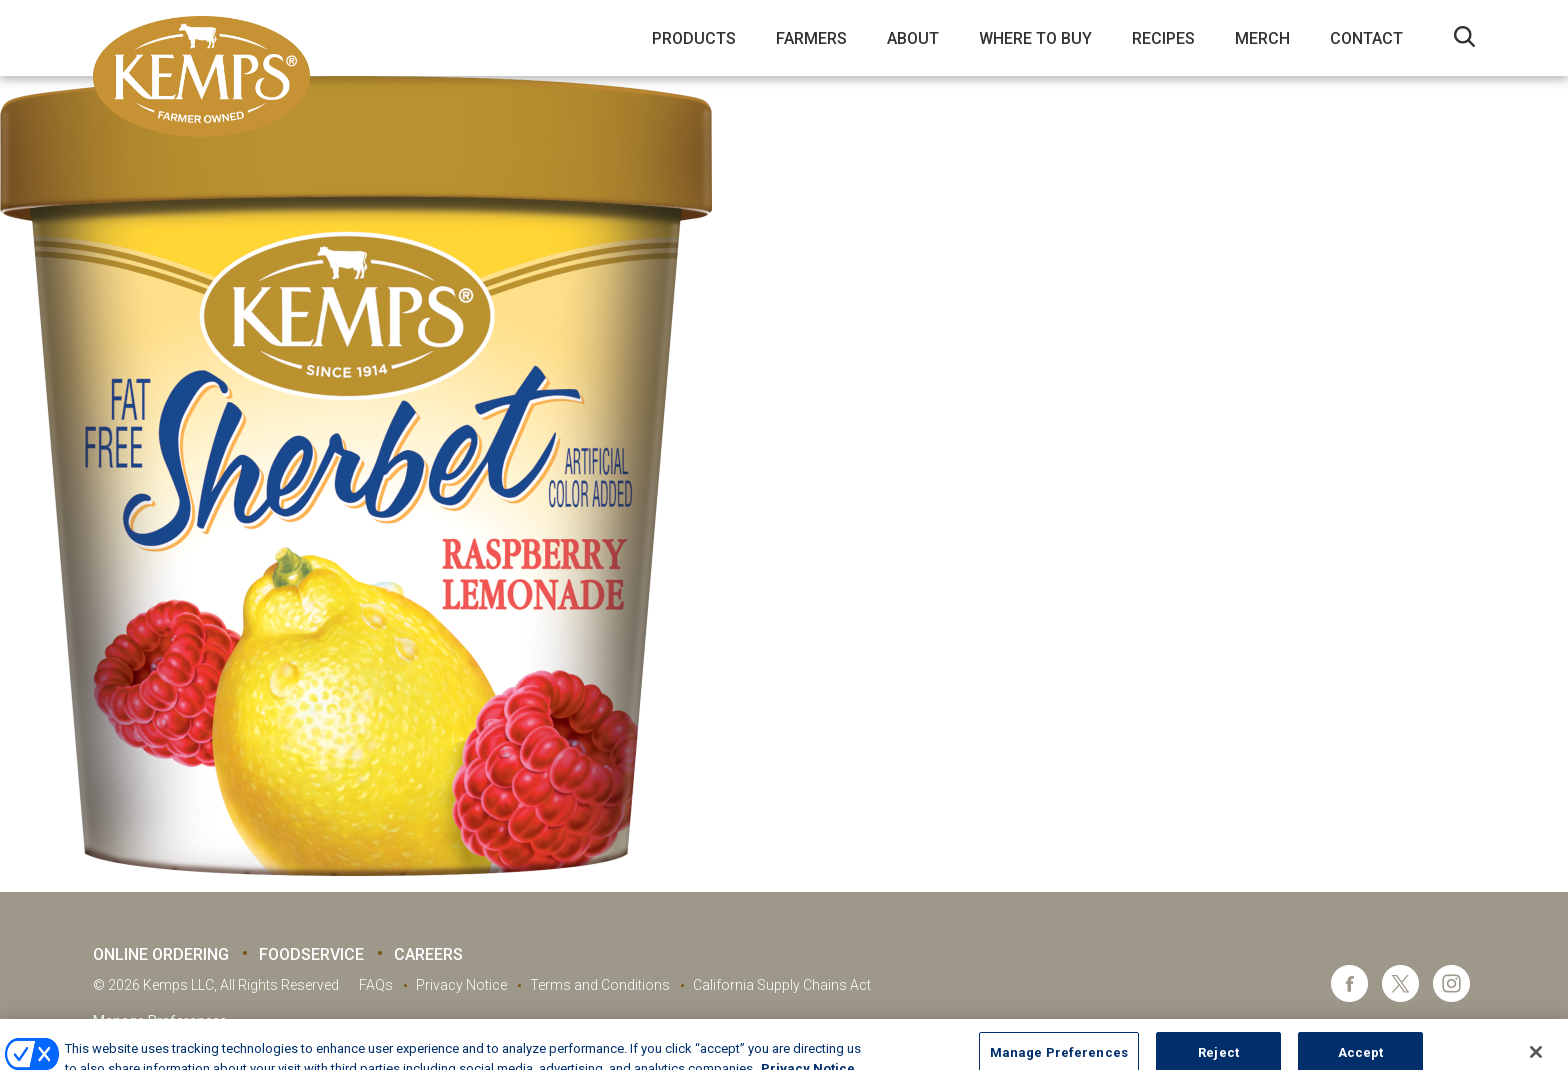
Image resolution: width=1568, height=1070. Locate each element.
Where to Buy (1035, 38)
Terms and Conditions (600, 985)
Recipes (1163, 38)
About (913, 38)
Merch (1262, 38)
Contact (1366, 38)
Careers (428, 954)
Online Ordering (161, 954)
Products (694, 38)
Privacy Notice (461, 985)
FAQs (376, 985)
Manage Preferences (160, 1021)
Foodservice (311, 954)
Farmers (811, 38)
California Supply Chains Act (782, 985)
